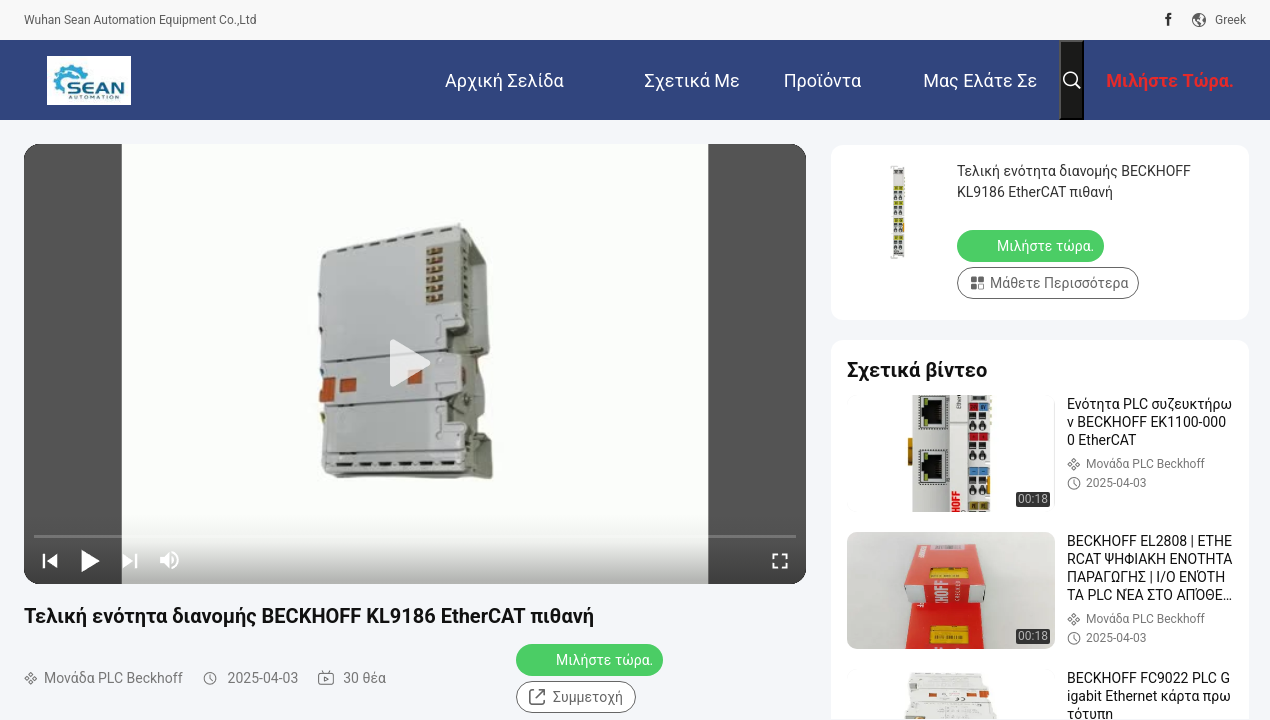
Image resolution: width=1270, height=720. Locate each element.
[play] (415, 364)
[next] (130, 560)
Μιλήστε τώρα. (591, 659)
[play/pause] (90, 560)
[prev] (50, 560)
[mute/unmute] (170, 560)
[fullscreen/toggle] (780, 560)
